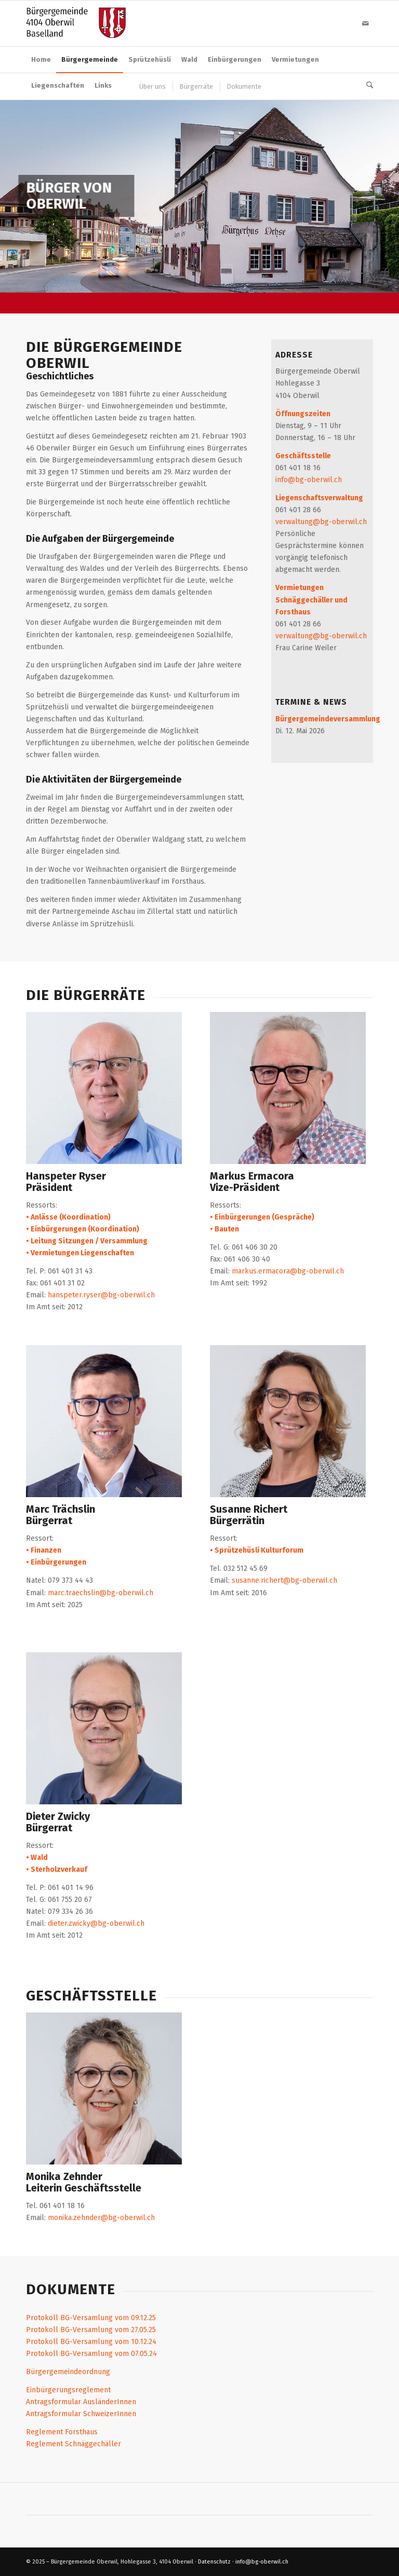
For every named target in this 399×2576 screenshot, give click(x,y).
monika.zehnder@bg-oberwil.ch (101, 2217)
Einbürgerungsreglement (68, 2390)
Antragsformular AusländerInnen (81, 2401)
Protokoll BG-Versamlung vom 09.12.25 (91, 2317)
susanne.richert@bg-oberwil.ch (284, 1580)
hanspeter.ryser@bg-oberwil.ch (101, 1295)
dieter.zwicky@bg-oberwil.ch (96, 1923)
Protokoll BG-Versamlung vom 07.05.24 (91, 2353)
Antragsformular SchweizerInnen (81, 2413)
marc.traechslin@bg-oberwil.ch (100, 1592)
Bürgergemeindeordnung (68, 2371)
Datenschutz (214, 2561)
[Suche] (367, 86)
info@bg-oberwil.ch (308, 479)
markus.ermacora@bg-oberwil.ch (288, 1271)
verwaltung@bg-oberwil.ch (321, 521)
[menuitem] (41, 60)
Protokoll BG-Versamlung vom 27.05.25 (91, 2329)
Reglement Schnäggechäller (73, 2444)
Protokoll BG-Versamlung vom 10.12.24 (91, 2341)
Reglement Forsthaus (62, 2432)
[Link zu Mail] (365, 23)
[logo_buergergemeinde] (76, 23)
